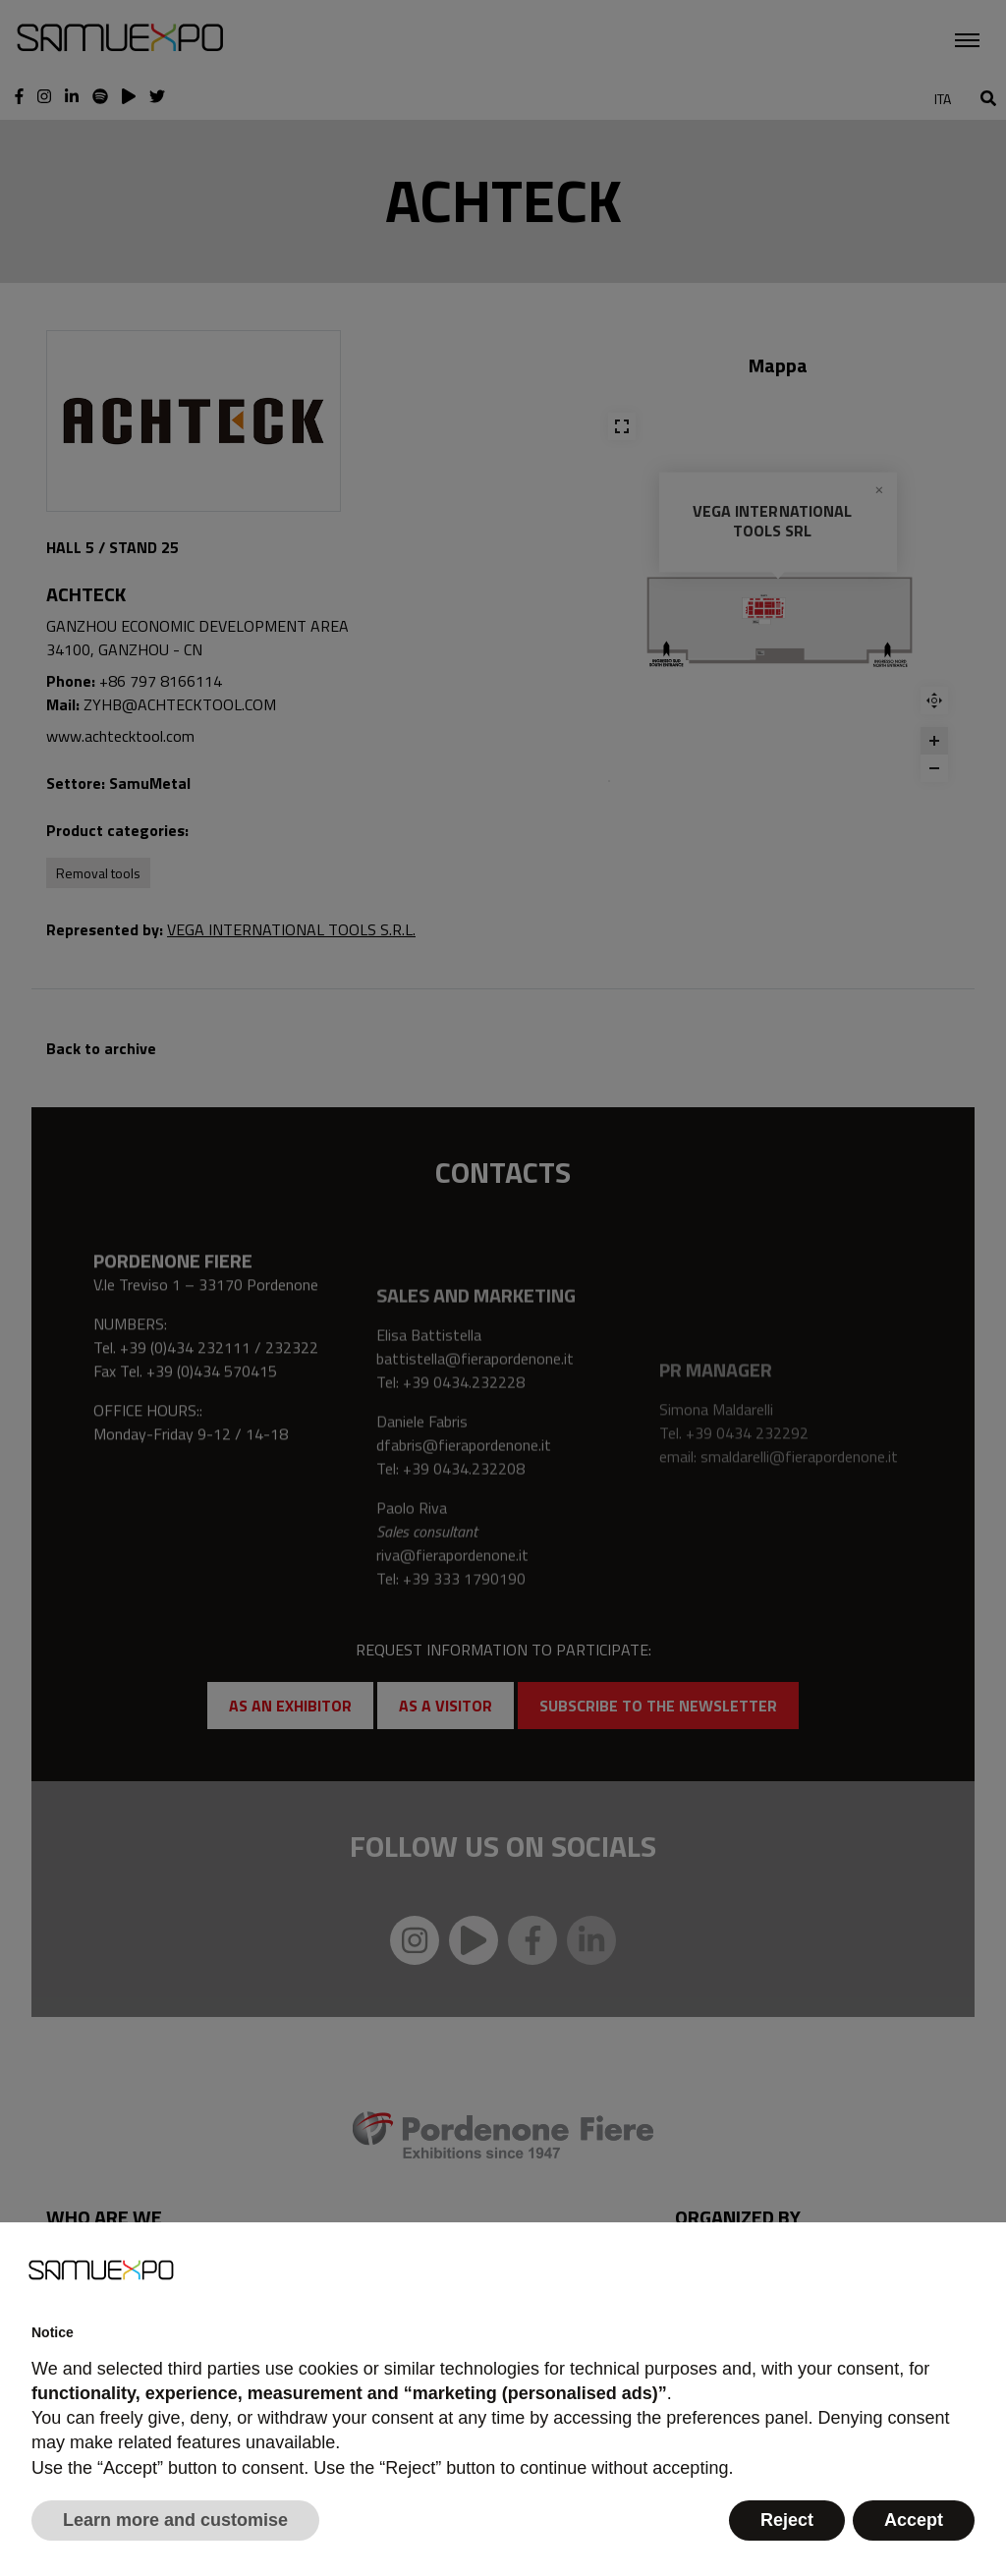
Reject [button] (786, 2520)
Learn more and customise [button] (175, 2520)
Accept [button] (913, 2520)
